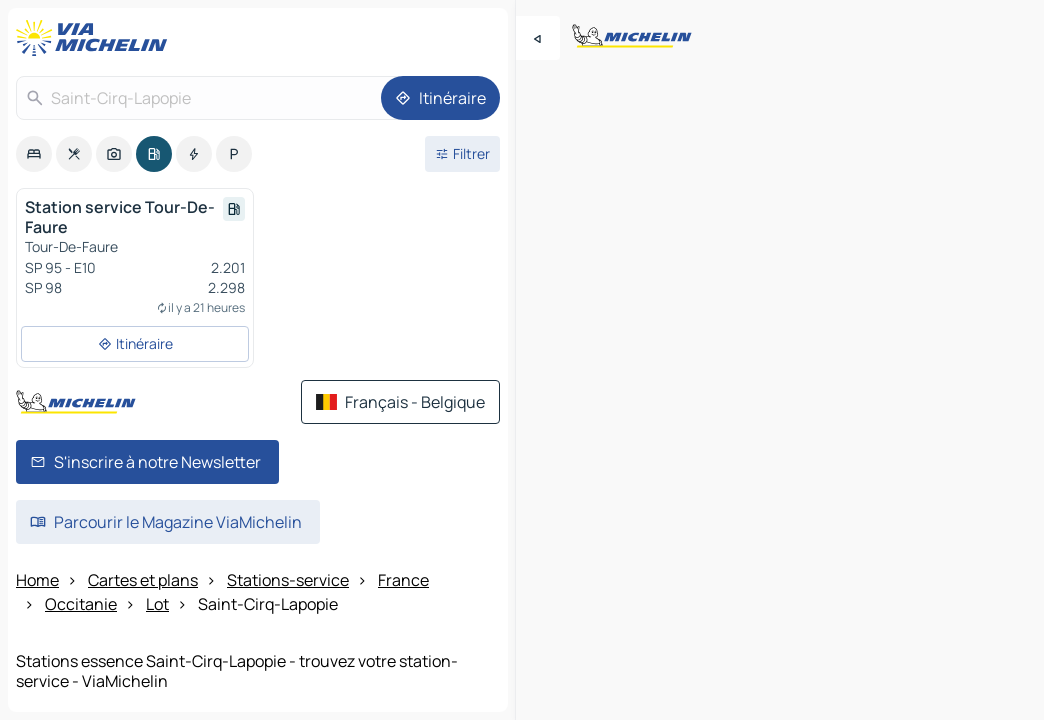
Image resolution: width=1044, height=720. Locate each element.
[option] (34, 154)
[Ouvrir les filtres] (462, 154)
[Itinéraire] (440, 98)
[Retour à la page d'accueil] (96, 38)
